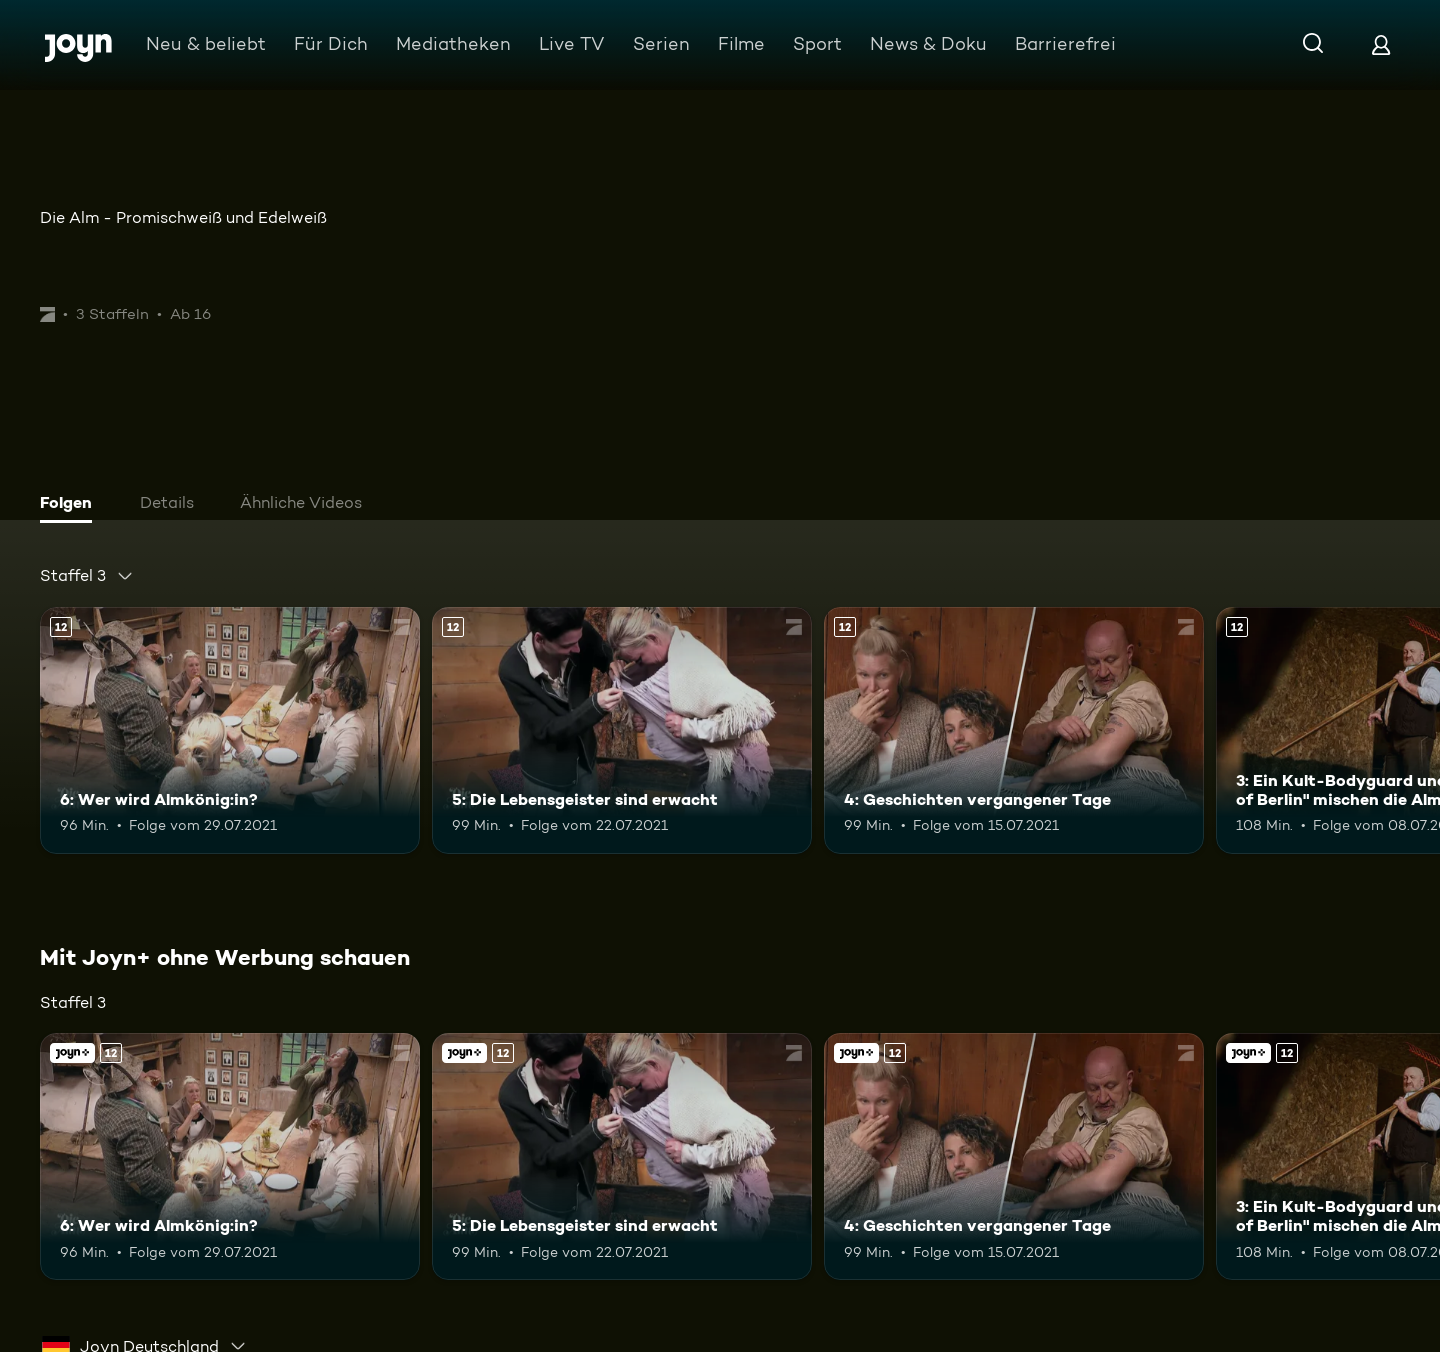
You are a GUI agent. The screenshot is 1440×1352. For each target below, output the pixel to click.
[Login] (1381, 44)
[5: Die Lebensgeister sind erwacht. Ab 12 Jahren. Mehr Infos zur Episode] (622, 730)
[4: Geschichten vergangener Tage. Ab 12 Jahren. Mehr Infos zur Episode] (1014, 730)
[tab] (71, 505)
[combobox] (87, 576)
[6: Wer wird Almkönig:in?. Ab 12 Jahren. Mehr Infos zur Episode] (230, 730)
